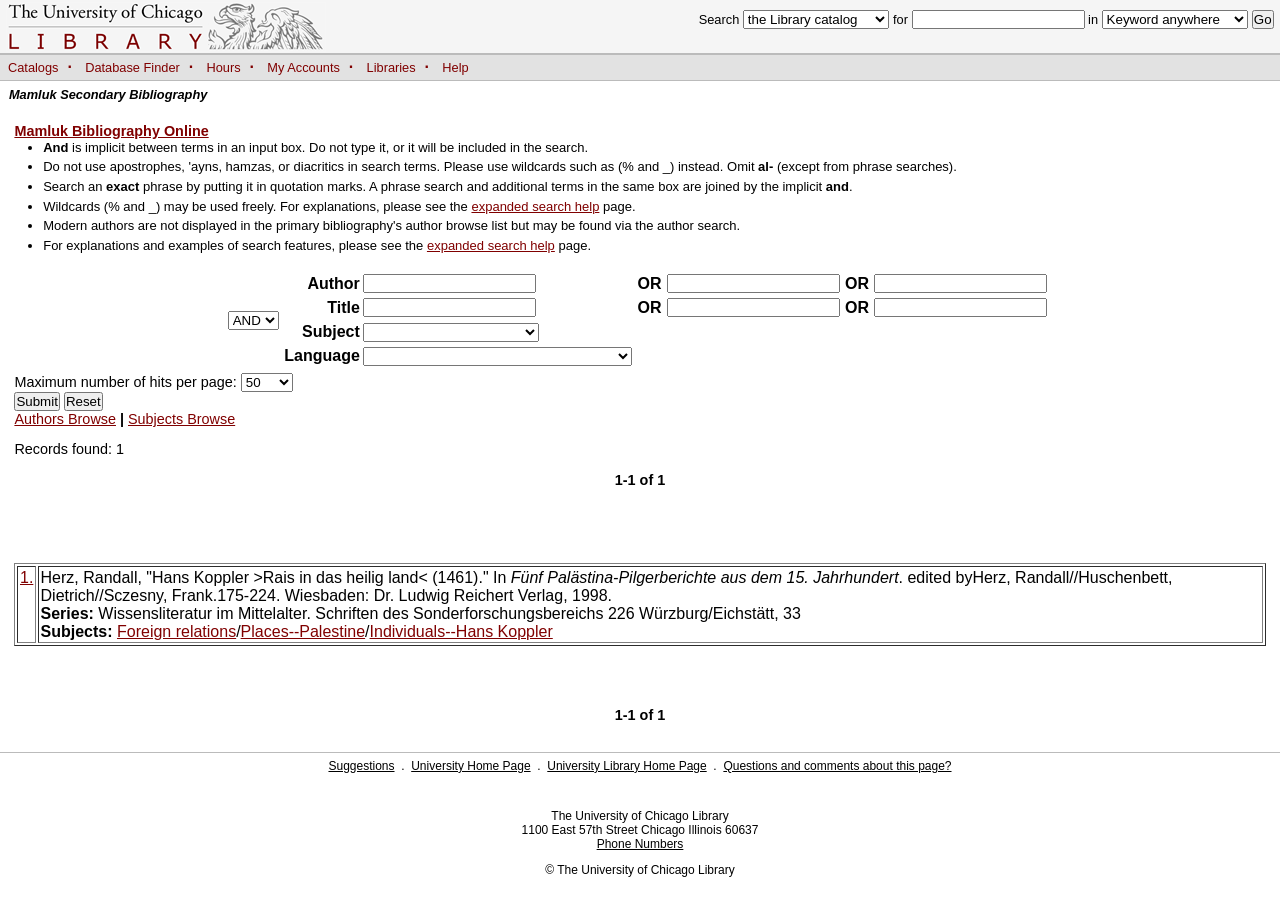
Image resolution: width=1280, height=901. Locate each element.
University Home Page (470, 766)
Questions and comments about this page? (837, 766)
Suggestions (361, 766)
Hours (224, 67)
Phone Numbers (640, 844)
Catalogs (33, 67)
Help (455, 67)
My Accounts (303, 67)
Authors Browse (65, 419)
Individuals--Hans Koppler (461, 631)
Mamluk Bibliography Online (111, 131)
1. (26, 577)
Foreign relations (176, 631)
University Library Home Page (626, 766)
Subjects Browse (181, 419)
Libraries (391, 67)
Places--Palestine (303, 631)
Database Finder (132, 67)
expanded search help (535, 206)
